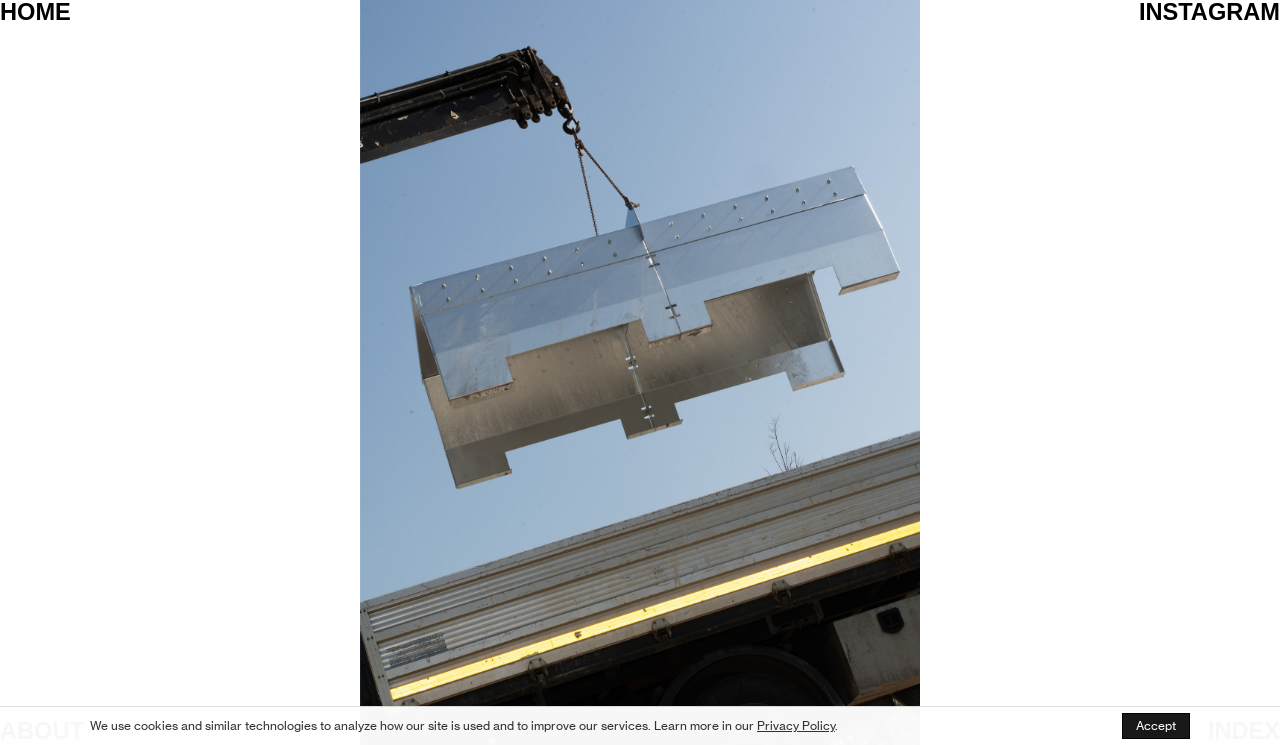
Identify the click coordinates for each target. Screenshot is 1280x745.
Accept (1156, 725)
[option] (640, 372)
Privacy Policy (796, 725)
